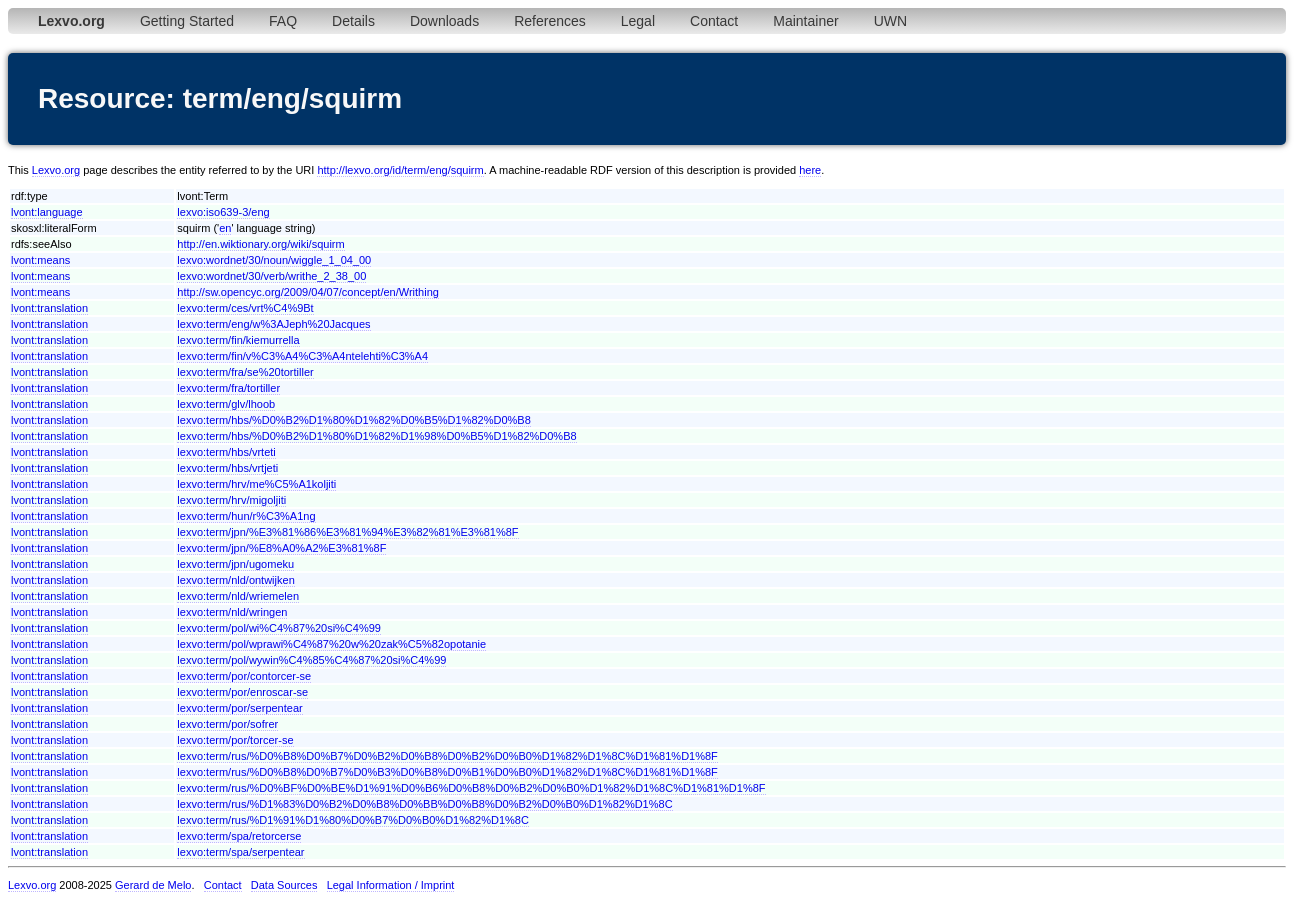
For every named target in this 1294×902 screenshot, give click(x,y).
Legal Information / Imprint (391, 885)
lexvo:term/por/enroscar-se (242, 692)
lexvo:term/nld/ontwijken (235, 580)
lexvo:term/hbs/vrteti (226, 452)
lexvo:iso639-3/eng (223, 212)
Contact (714, 21)
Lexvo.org (56, 170)
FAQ (283, 21)
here (810, 170)
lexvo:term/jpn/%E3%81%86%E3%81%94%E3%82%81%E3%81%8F (347, 532)
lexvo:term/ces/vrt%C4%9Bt (245, 308)
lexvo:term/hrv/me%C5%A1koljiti (256, 484)
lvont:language (47, 212)
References (550, 21)
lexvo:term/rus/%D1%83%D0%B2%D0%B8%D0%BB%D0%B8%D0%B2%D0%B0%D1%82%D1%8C (424, 804)
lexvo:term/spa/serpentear (240, 852)
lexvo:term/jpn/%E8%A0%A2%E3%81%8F (281, 548)
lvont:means (40, 260)
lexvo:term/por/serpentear (239, 708)
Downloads (444, 21)
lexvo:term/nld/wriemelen (238, 596)
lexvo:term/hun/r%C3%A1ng (246, 516)
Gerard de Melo (153, 885)
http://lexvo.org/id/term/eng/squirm (400, 170)
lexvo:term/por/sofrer (227, 724)
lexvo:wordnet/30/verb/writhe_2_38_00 (271, 276)
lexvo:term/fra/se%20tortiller (245, 372)
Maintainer (805, 21)
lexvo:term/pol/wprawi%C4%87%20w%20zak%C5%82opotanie (331, 644)
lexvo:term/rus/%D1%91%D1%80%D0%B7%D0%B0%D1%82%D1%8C (353, 820)
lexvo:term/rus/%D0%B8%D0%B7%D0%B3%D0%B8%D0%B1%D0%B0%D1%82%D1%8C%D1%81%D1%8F (447, 772)
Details (353, 21)
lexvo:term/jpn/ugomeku (235, 564)
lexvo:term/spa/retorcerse (239, 836)
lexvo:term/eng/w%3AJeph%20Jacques (273, 324)
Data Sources (284, 885)
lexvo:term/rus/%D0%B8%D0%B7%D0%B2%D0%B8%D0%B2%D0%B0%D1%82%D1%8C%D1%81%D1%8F (447, 756)
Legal (638, 21)
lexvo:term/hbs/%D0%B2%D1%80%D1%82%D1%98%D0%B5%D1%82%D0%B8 (376, 436)
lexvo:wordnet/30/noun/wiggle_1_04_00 (274, 260)
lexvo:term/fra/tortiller (228, 388)
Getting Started (187, 21)
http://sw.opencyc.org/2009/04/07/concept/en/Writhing (308, 292)
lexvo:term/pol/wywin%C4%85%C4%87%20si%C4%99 (311, 660)
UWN (890, 21)
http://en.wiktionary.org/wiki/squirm (260, 244)
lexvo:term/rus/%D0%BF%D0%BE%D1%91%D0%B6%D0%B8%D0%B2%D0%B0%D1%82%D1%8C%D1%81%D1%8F (471, 788)
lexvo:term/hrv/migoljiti (231, 500)
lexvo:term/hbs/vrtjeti (227, 468)
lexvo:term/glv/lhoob (226, 404)
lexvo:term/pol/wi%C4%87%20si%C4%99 (279, 628)
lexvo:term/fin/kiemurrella (238, 340)
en (225, 228)
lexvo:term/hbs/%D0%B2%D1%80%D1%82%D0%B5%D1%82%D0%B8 (353, 420)
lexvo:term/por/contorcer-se (244, 676)
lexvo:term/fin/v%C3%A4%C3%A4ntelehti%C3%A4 (302, 356)
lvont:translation (49, 308)
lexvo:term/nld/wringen (232, 612)
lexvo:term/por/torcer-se (235, 740)
